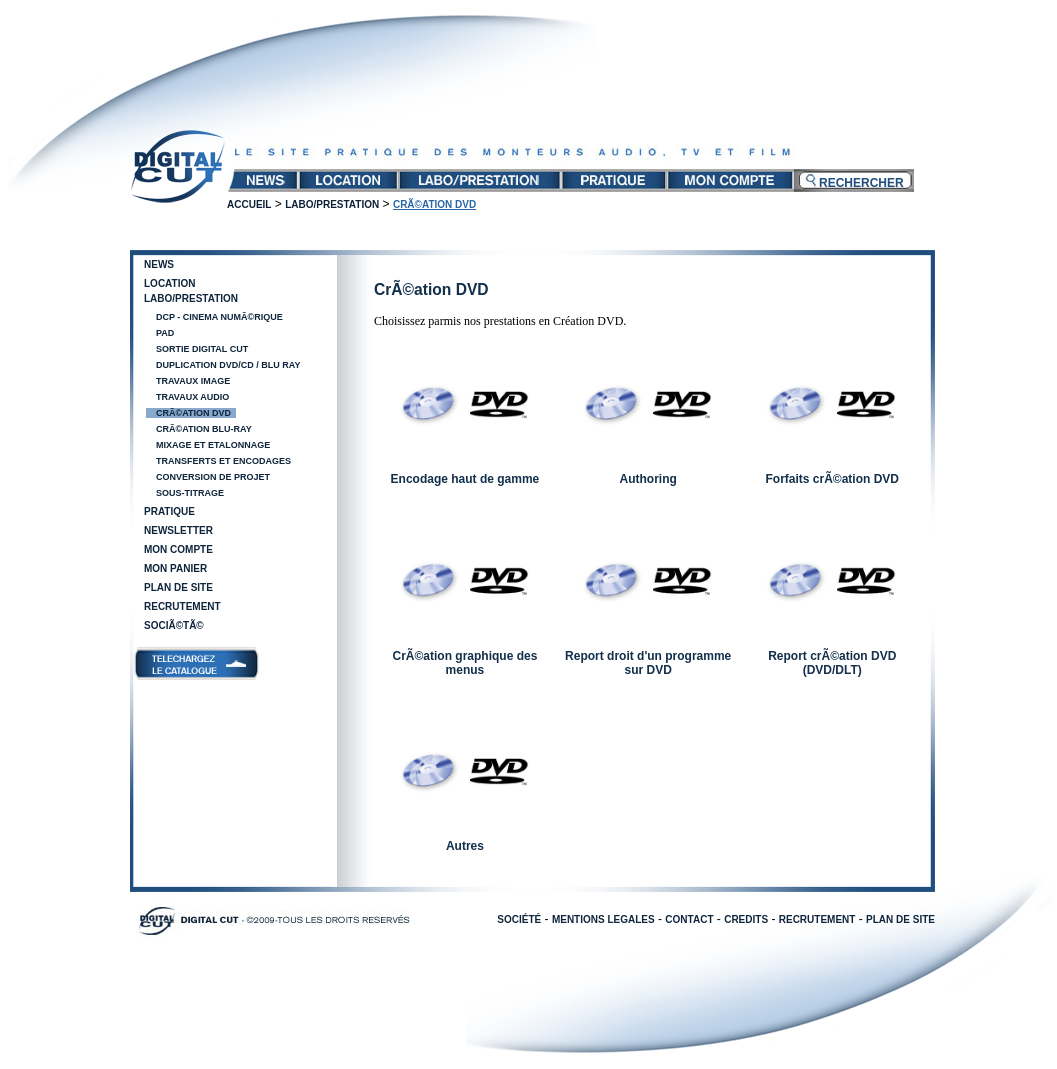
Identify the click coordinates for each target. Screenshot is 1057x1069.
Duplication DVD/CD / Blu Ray (228, 365)
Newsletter (178, 530)
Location (169, 283)
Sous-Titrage (190, 493)
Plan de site (178, 587)
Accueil (249, 204)
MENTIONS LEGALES (603, 919)
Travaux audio (192, 397)
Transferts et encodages (223, 461)
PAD (165, 333)
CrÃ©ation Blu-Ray (204, 429)
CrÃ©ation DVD (193, 413)
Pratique (169, 511)
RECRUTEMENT (817, 919)
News (159, 264)
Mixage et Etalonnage (213, 445)
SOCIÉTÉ (519, 919)
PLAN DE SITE (900, 919)
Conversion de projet (213, 477)
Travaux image (193, 381)
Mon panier (175, 568)
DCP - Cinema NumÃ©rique (219, 317)
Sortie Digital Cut (202, 349)
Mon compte (178, 549)
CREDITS (746, 919)
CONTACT (689, 919)
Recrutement (182, 606)
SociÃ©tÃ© (174, 625)
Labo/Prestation (332, 204)
